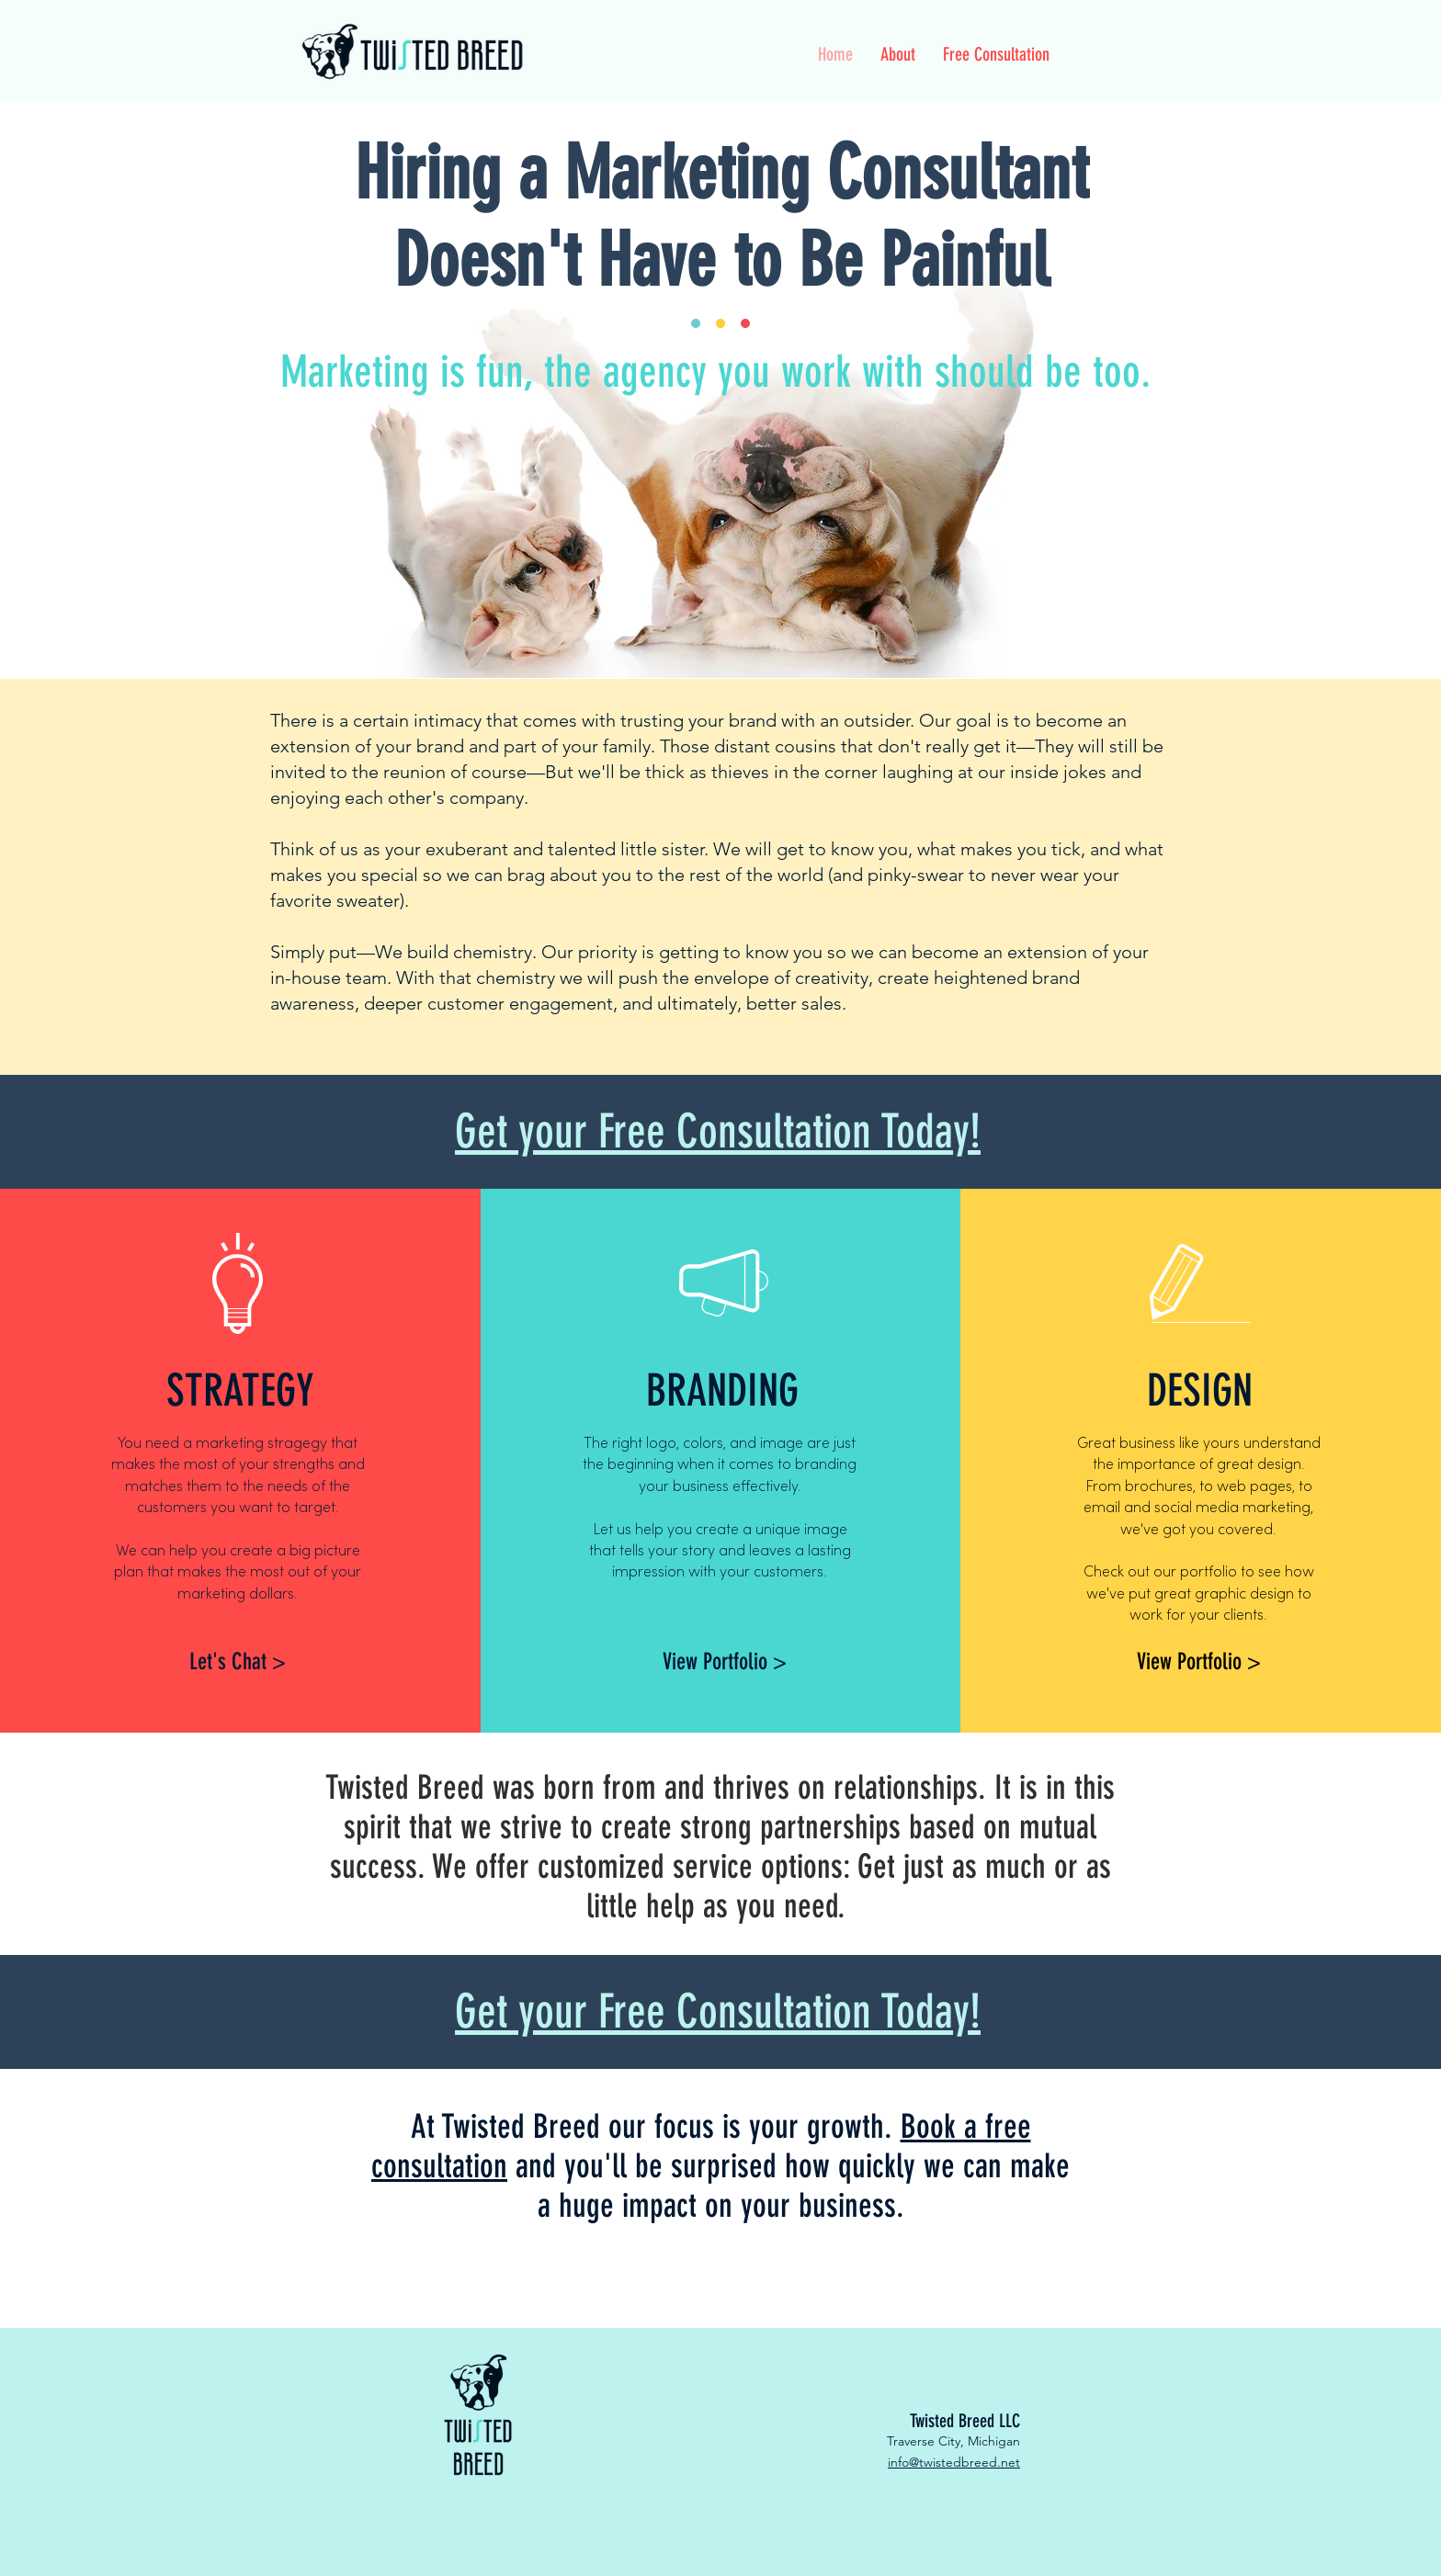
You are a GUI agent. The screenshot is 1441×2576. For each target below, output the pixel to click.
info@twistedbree (938, 2462)
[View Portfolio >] (724, 1661)
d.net (1004, 2462)
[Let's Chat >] (237, 1661)
